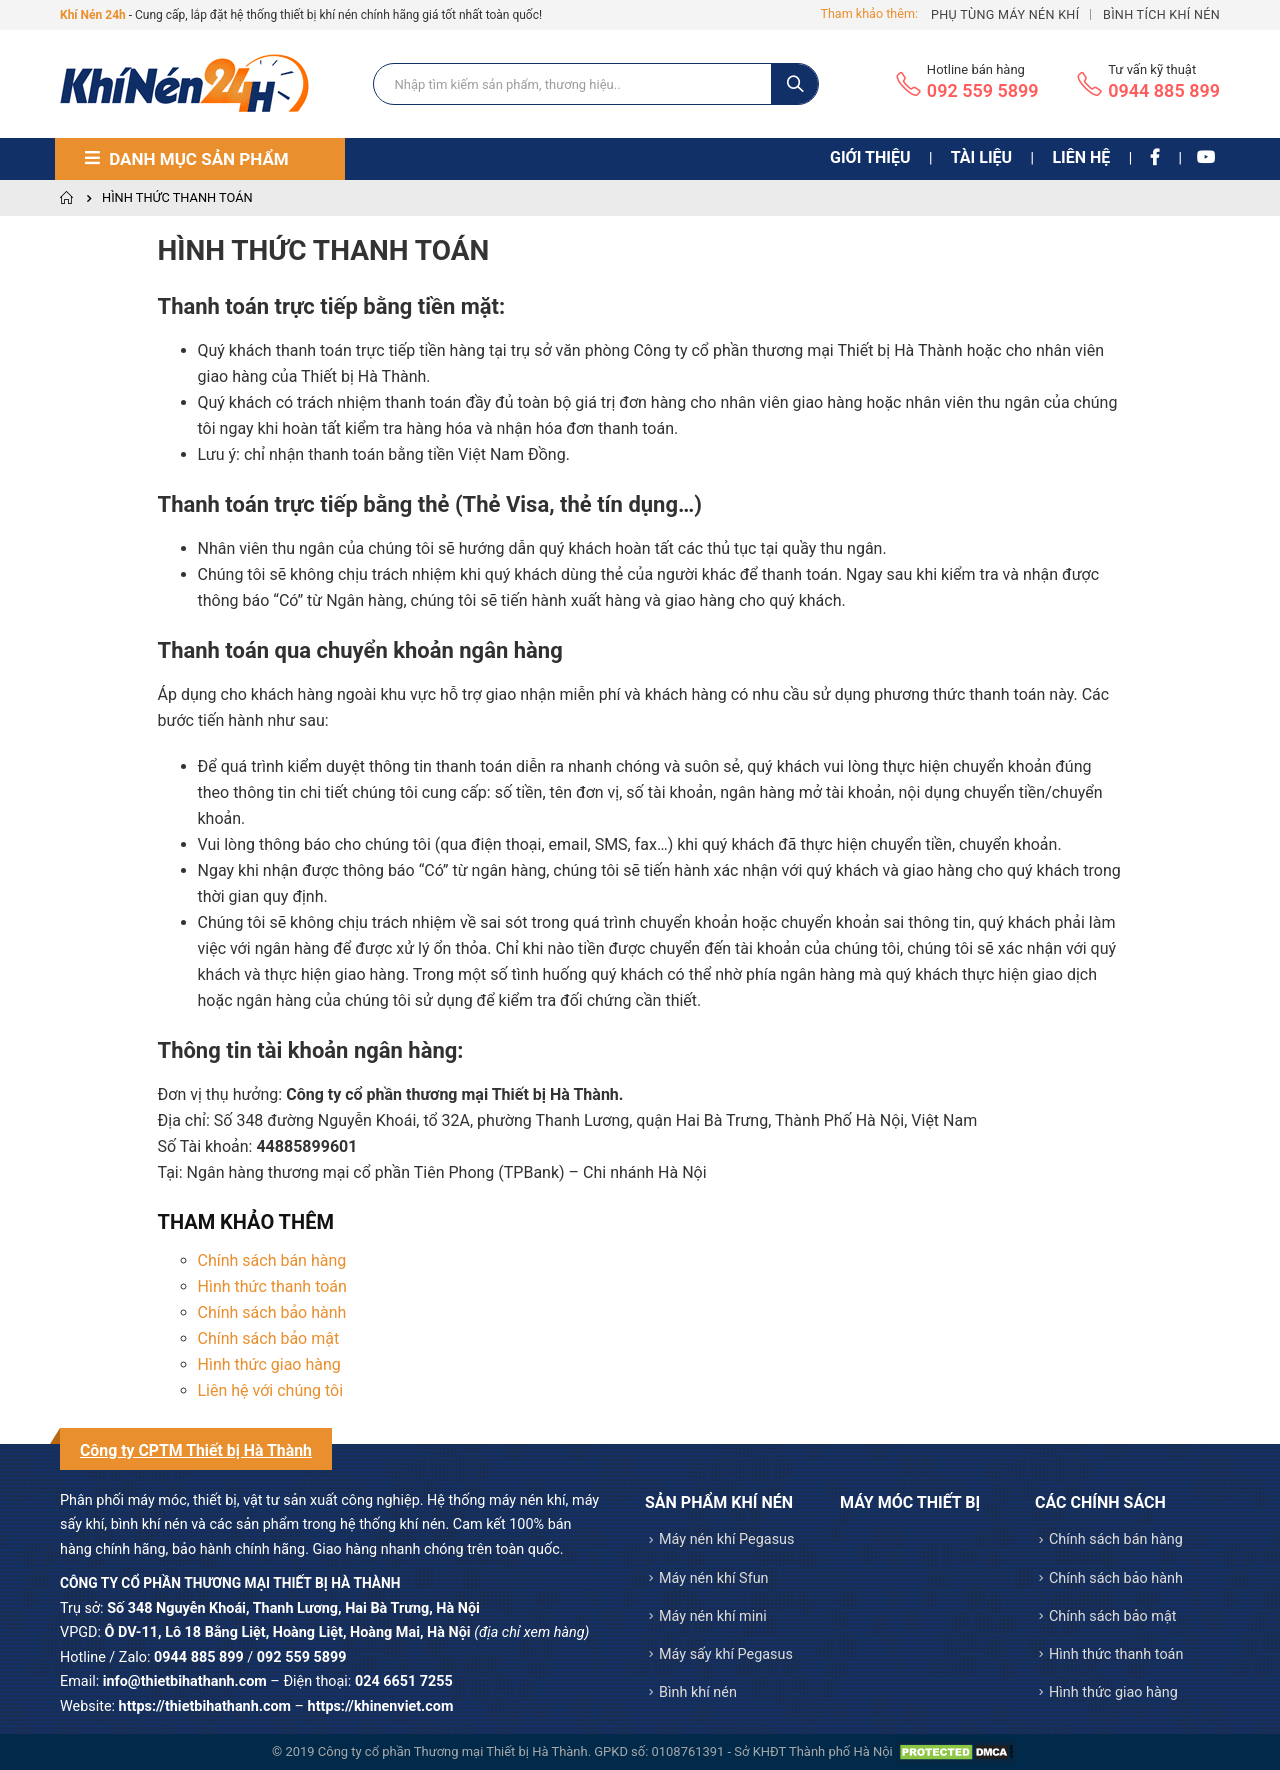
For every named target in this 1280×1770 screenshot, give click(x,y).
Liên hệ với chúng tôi (271, 1390)
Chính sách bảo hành (272, 1312)
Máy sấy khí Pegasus (726, 1654)
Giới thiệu (870, 157)
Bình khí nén (698, 1692)
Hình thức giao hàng (269, 1364)
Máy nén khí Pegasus (726, 1539)
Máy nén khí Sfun (714, 1578)
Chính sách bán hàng (272, 1260)
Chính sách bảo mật (269, 1338)
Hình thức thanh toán (272, 1286)
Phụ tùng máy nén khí (1005, 14)
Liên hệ (1081, 157)
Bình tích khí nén (1161, 14)
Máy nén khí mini (713, 1616)
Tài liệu (981, 157)
